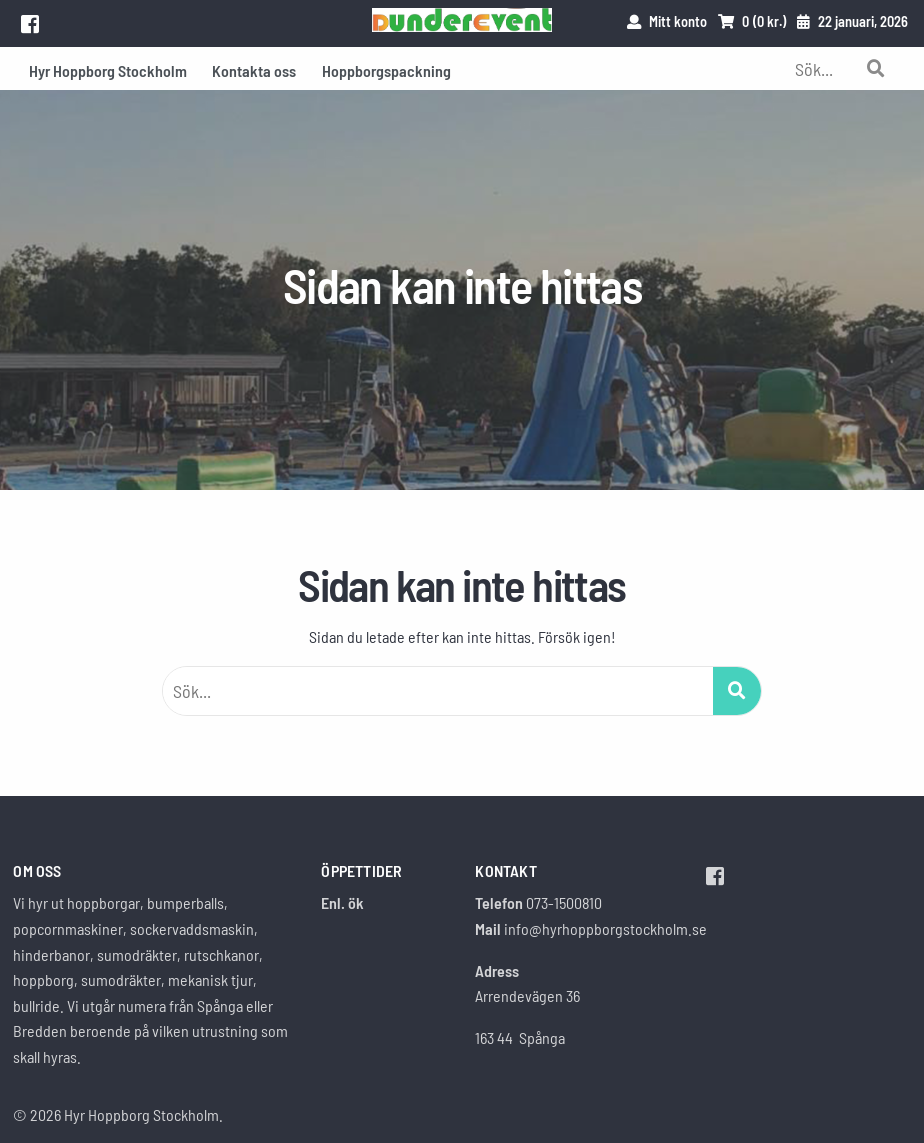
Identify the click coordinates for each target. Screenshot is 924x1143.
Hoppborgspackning (386, 70)
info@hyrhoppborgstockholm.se (605, 928)
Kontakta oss (254, 70)
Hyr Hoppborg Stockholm (108, 70)
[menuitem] (108, 68)
